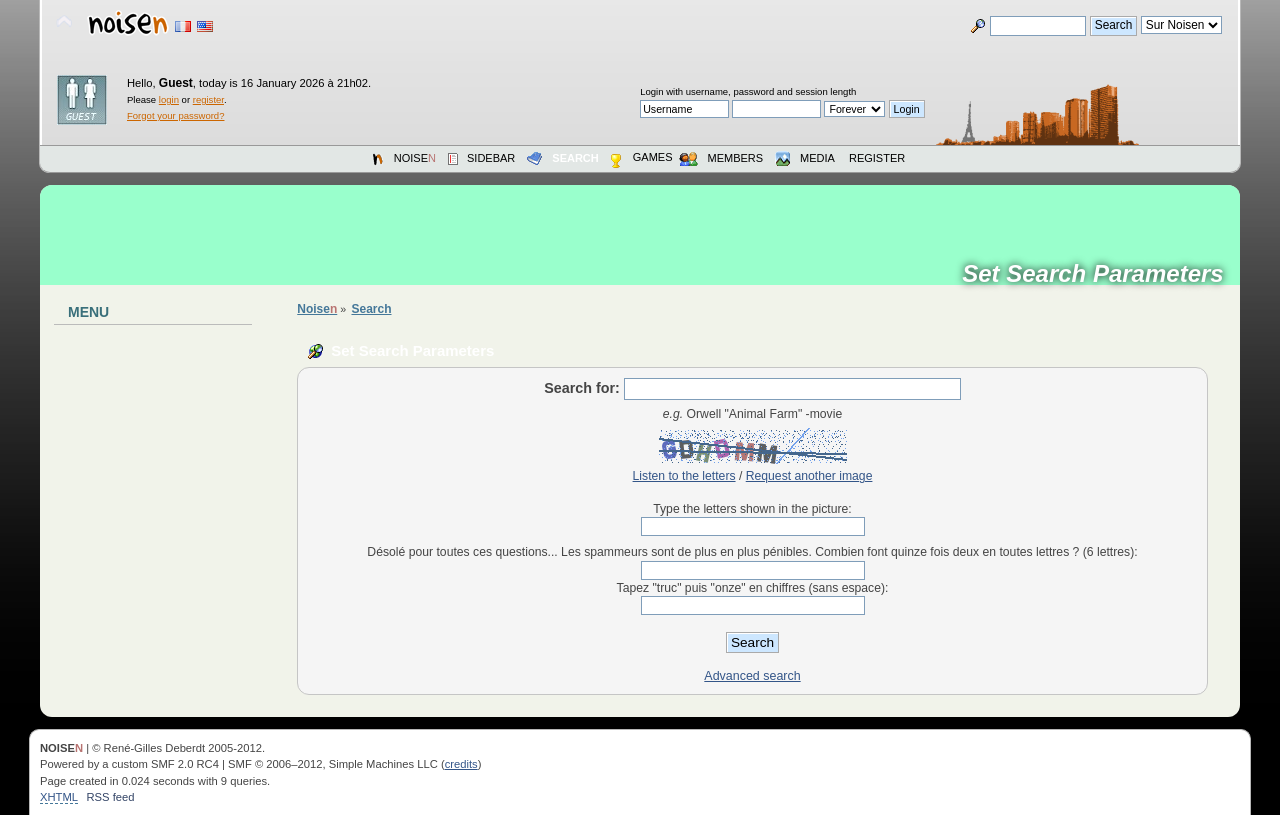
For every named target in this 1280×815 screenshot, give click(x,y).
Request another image (809, 476)
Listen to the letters (684, 476)
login (169, 99)
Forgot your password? (175, 115)
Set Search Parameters (1099, 274)
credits (461, 764)
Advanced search (752, 676)
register (208, 99)
